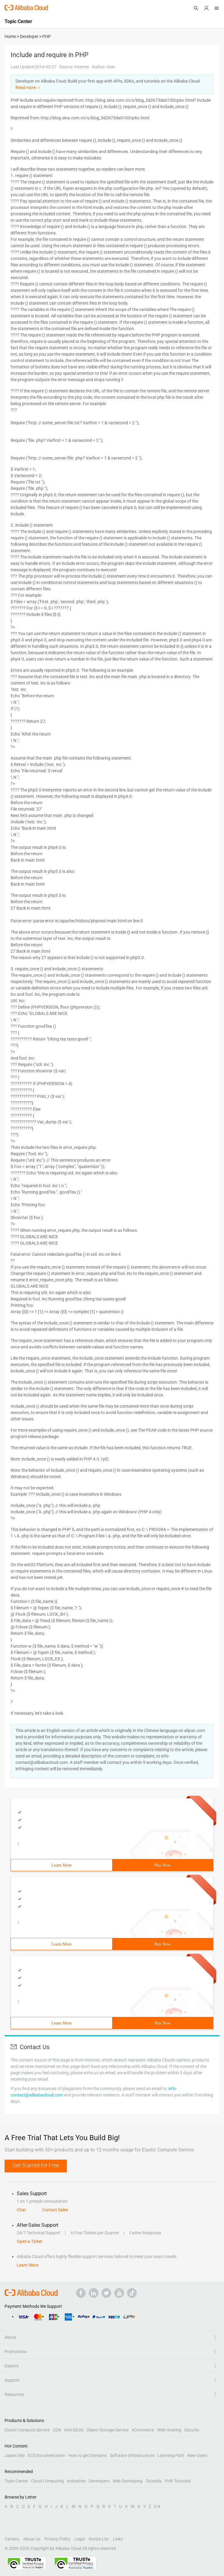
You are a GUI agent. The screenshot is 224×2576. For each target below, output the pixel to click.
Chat (21, 2209)
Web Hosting (169, 2429)
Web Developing (127, 2481)
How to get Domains (87, 2455)
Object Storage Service (107, 2429)
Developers (99, 2481)
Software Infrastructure (132, 2455)
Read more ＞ (28, 87)
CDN (57, 2429)
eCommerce (143, 2429)
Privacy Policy (57, 2539)
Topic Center (16, 2481)
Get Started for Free (35, 2165)
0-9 (157, 2506)
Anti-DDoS (73, 2429)
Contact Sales (55, 2209)
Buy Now (162, 1865)
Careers (12, 2539)
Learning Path (170, 2455)
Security (191, 2429)
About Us (31, 2539)
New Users (197, 2455)
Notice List (99, 2539)
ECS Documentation (46, 2455)
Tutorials (153, 2481)
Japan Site (15, 2455)
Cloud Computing (47, 2481)
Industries (76, 2481)
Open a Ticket (29, 2241)
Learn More (61, 1865)
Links (118, 2539)
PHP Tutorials (178, 2481)
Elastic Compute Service (27, 2429)
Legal (79, 2539)
